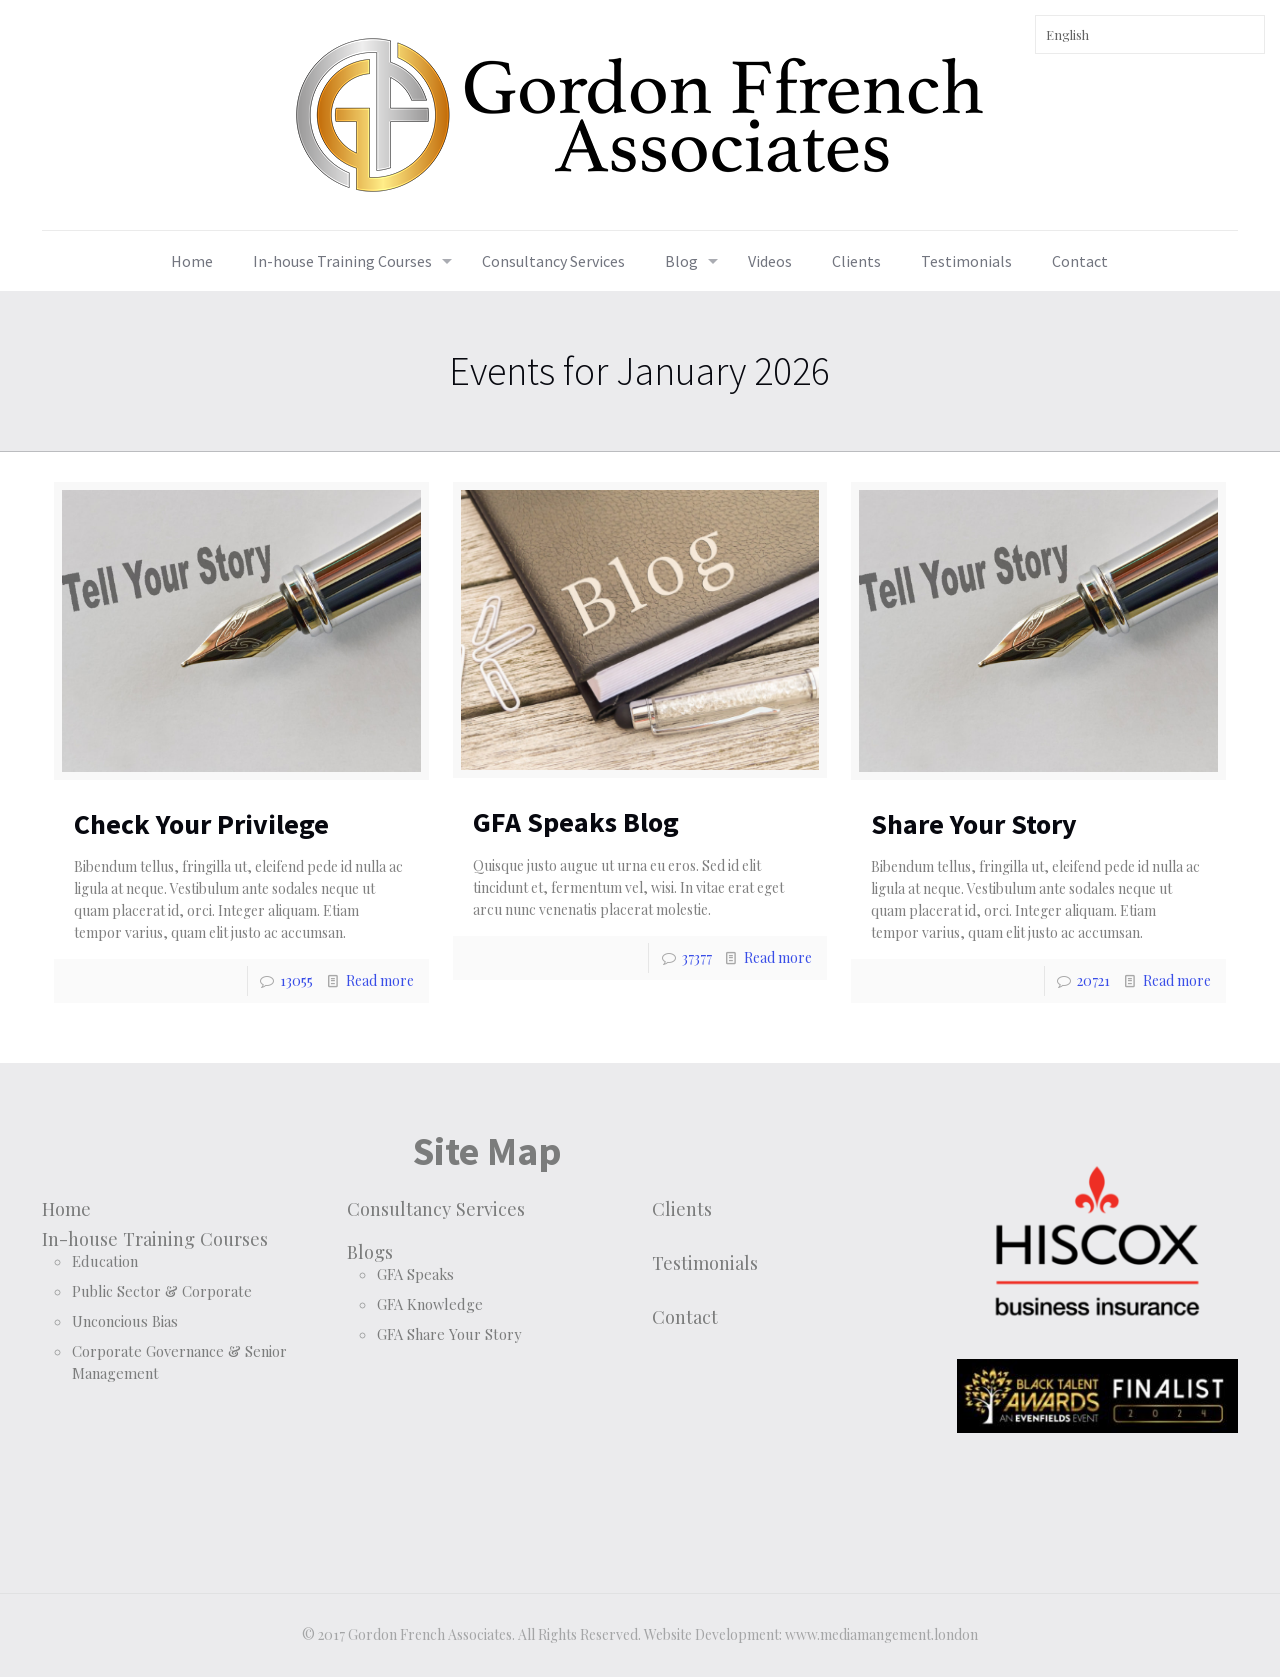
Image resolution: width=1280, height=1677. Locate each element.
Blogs (370, 1251)
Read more (380, 980)
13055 (296, 980)
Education (105, 1261)
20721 (1093, 980)
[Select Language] (1150, 34)
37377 (697, 957)
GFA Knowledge (430, 1304)
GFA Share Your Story (449, 1334)
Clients (682, 1208)
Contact (685, 1316)
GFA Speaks (415, 1274)
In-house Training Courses (155, 1238)
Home (66, 1208)
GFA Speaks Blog (576, 822)
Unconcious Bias (125, 1321)
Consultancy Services (436, 1208)
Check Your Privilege (201, 824)
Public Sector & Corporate (162, 1291)
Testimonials (705, 1262)
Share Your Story (974, 824)
